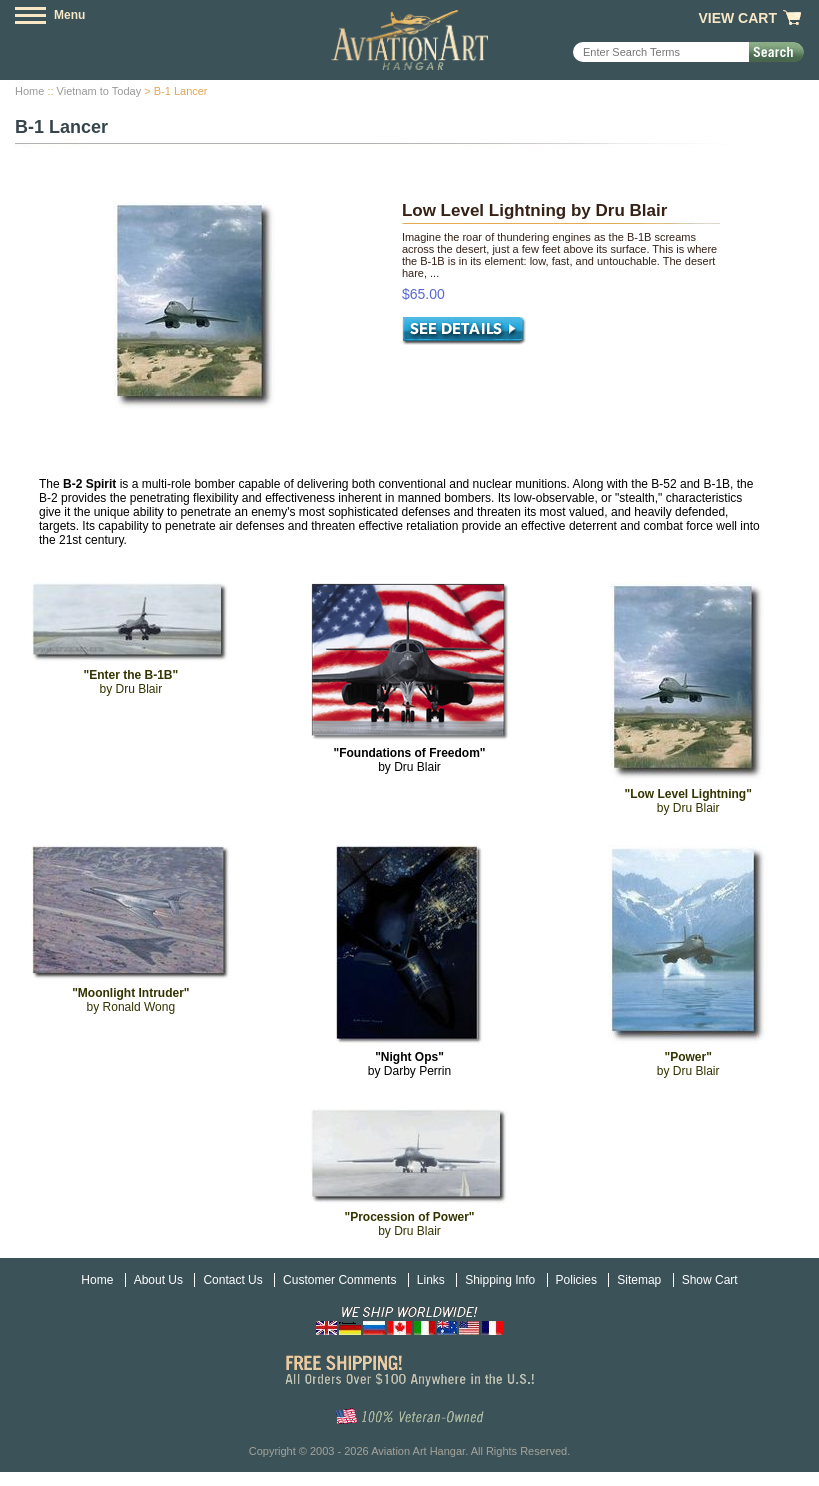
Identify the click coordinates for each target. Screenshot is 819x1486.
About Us (158, 1280)
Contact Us (232, 1280)
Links (431, 1280)
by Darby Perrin (409, 1064)
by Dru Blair (409, 760)
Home (29, 91)
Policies (576, 1280)
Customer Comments (339, 1280)
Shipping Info (500, 1280)
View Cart (737, 18)
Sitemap (639, 1280)
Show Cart (710, 1280)
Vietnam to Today (99, 91)
